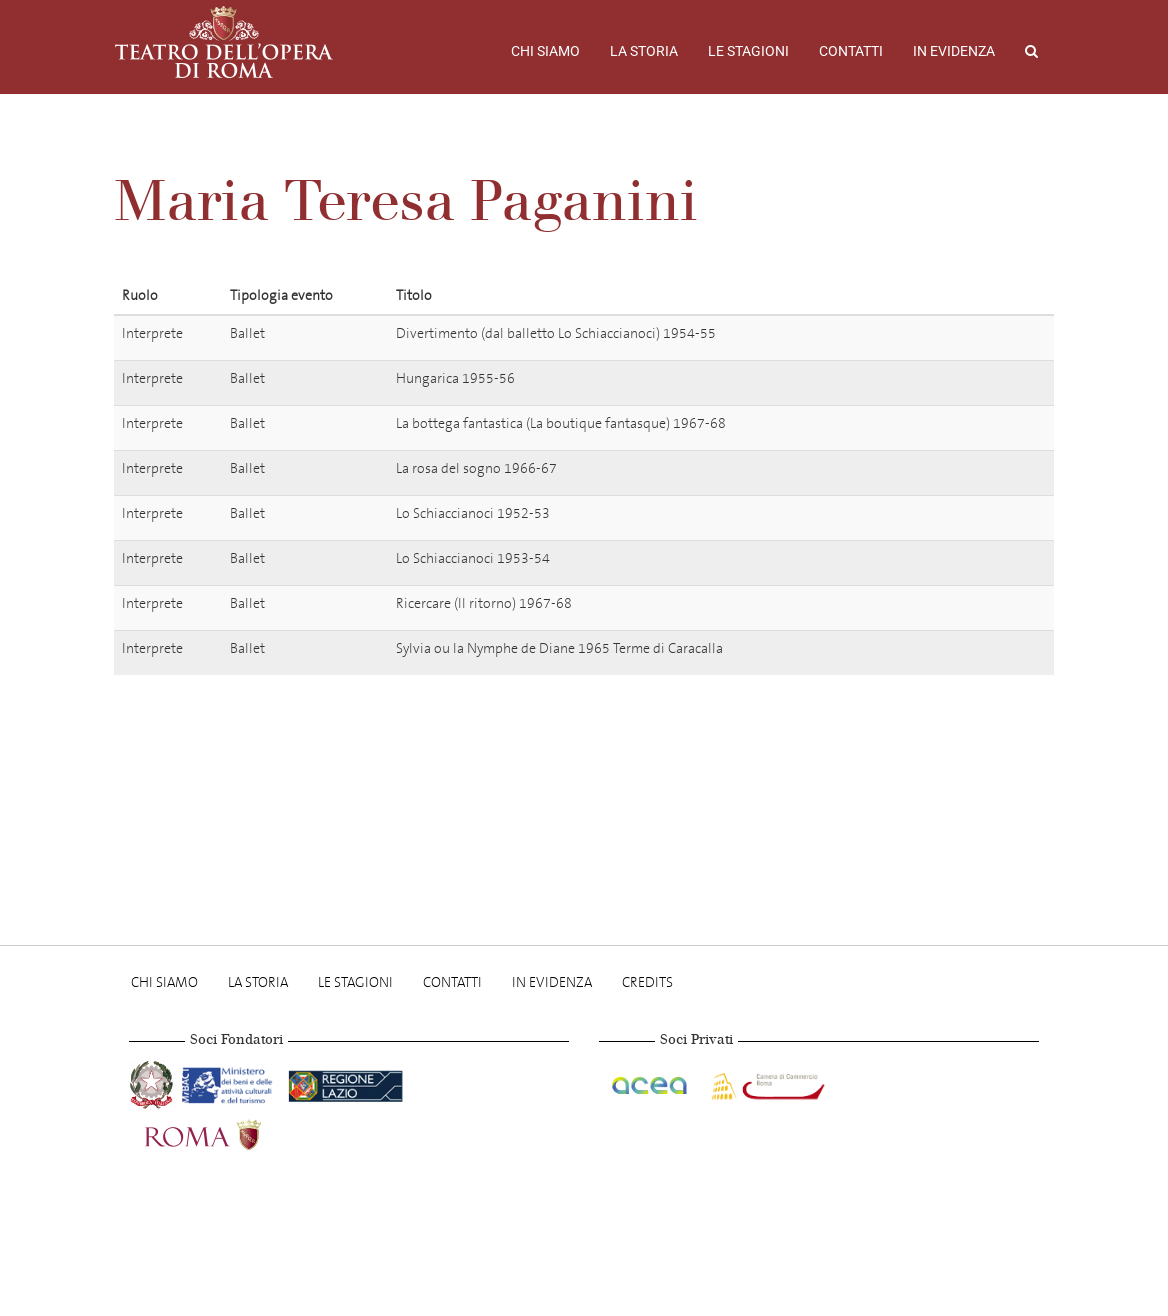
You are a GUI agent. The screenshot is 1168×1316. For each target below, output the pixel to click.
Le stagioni (748, 51)
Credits (647, 982)
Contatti (851, 51)
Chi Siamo (545, 51)
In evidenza (954, 51)
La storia (644, 51)
